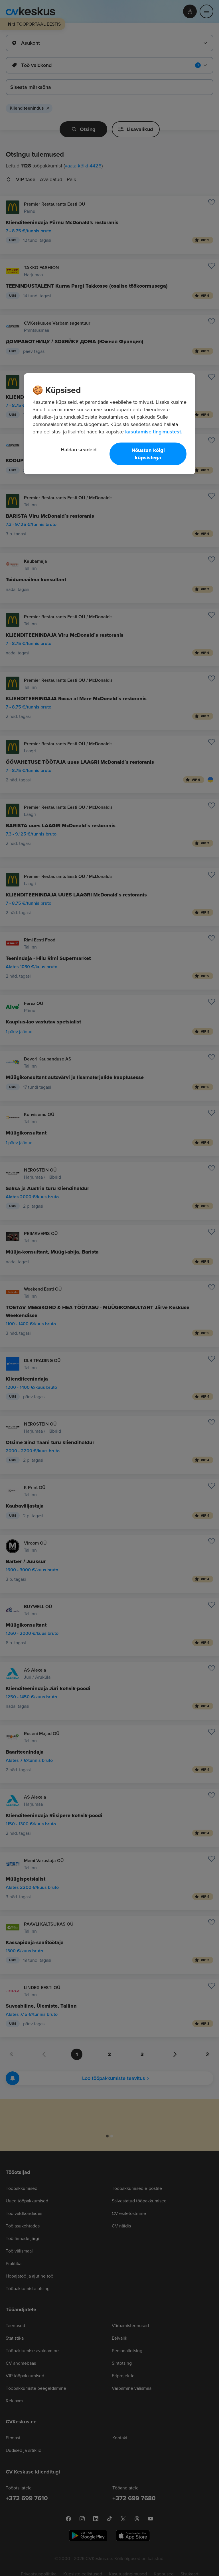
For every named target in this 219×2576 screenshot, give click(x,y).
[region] (109, 423)
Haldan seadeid (78, 449)
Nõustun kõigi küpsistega (148, 454)
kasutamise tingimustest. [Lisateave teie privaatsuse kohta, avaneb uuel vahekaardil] (153, 431)
